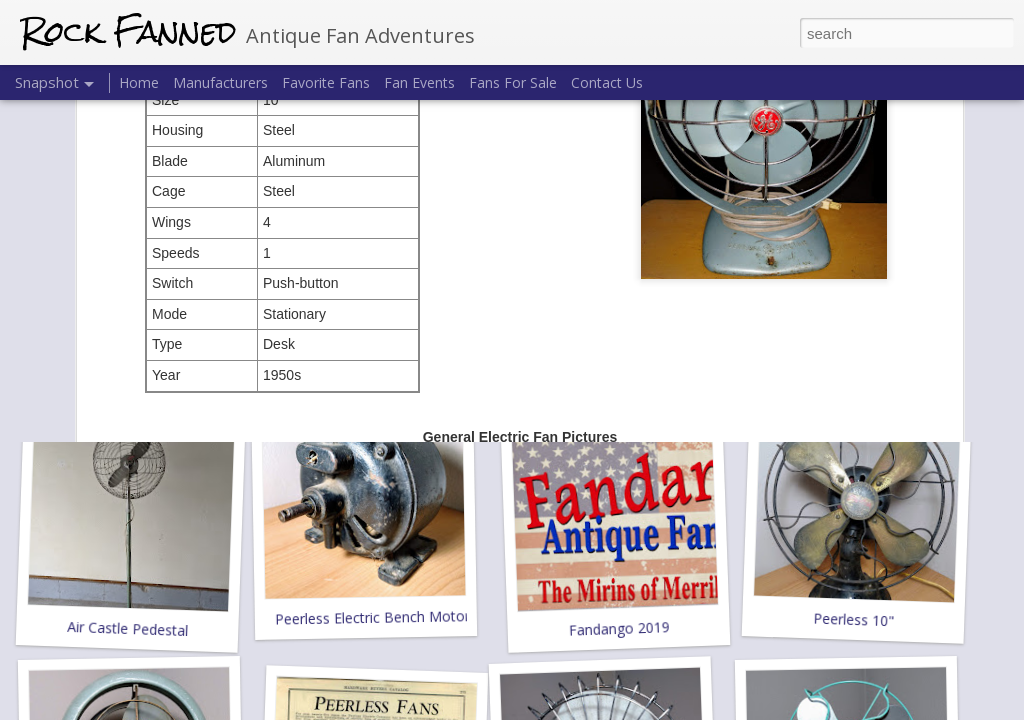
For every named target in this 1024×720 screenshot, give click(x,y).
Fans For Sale (513, 82)
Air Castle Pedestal (128, 628)
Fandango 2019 (619, 628)
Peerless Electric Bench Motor (372, 617)
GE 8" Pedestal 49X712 (369, 356)
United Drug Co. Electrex (134, 356)
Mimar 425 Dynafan (854, 356)
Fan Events (419, 82)
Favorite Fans (326, 82)
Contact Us (607, 82)
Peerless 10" (854, 620)
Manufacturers (220, 82)
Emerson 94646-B (616, 345)
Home (139, 82)
